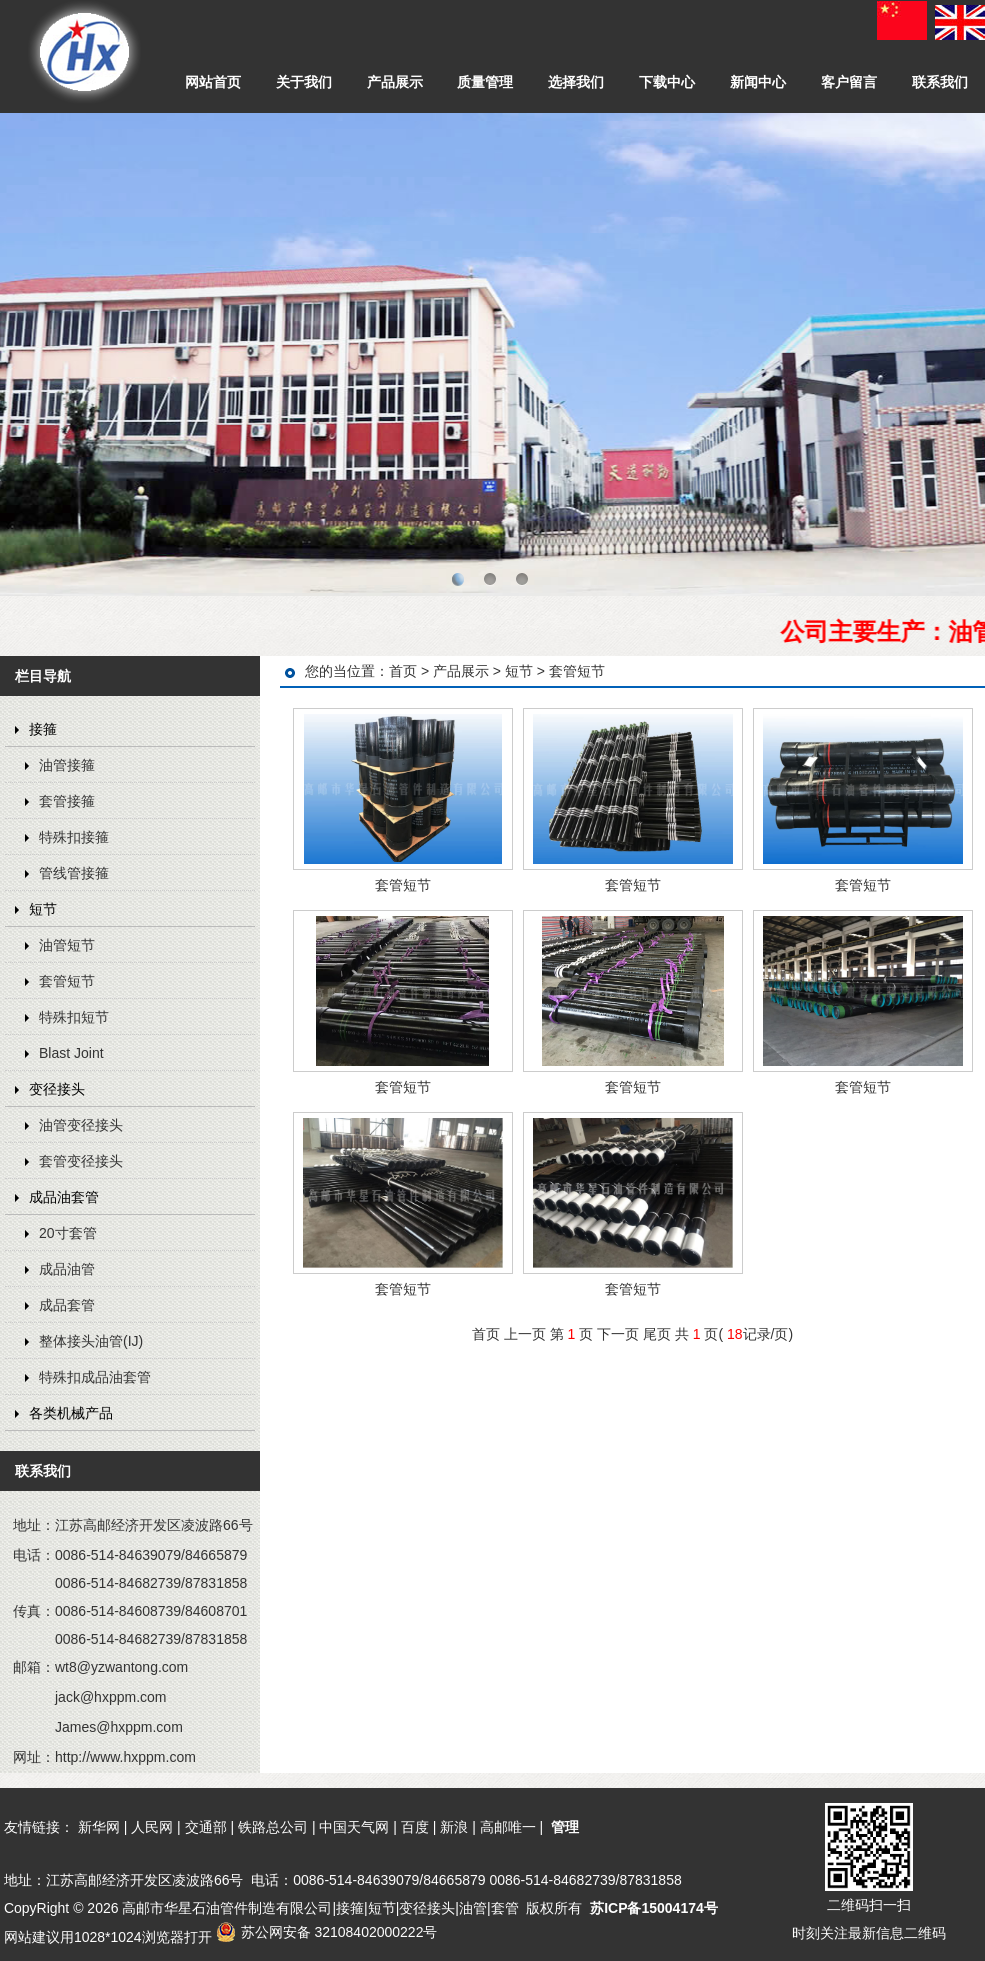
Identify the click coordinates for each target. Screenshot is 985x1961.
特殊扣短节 (74, 1017)
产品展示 (395, 82)
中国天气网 (354, 1827)
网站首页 (213, 82)
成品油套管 (64, 1197)
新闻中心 (758, 82)
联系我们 (940, 82)
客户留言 (849, 82)
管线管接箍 (74, 873)
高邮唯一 (508, 1827)
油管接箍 (67, 765)
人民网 (152, 1827)
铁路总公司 (273, 1827)
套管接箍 (67, 801)
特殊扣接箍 (74, 837)
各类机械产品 (71, 1413)
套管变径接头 (81, 1161)
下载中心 (667, 82)
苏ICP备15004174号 (654, 1908)
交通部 (206, 1827)
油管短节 (67, 945)
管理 (565, 1827)
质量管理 (485, 82)
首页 (403, 671)
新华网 (99, 1827)
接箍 (43, 729)
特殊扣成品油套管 (95, 1377)
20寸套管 (68, 1233)
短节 (43, 909)
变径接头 (57, 1089)
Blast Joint (71, 1053)
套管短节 (67, 981)
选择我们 (576, 82)
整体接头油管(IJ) (91, 1341)
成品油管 (67, 1269)
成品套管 (67, 1305)
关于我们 (304, 82)
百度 (415, 1827)
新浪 (454, 1827)
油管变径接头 (81, 1125)
